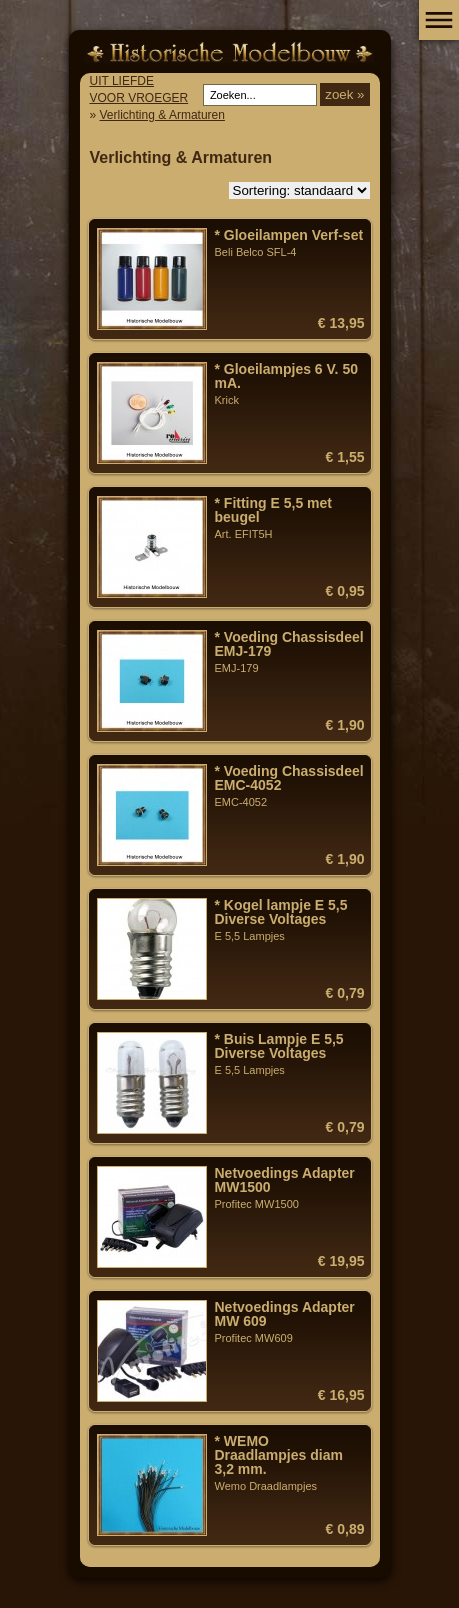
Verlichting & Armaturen (162, 115)
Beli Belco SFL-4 (290, 243)
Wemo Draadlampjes (290, 1463)
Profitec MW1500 (290, 1188)
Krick (290, 384)
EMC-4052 (290, 786)
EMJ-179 (290, 652)
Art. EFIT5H (290, 518)
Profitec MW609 (290, 1322)
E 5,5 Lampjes (290, 920)
